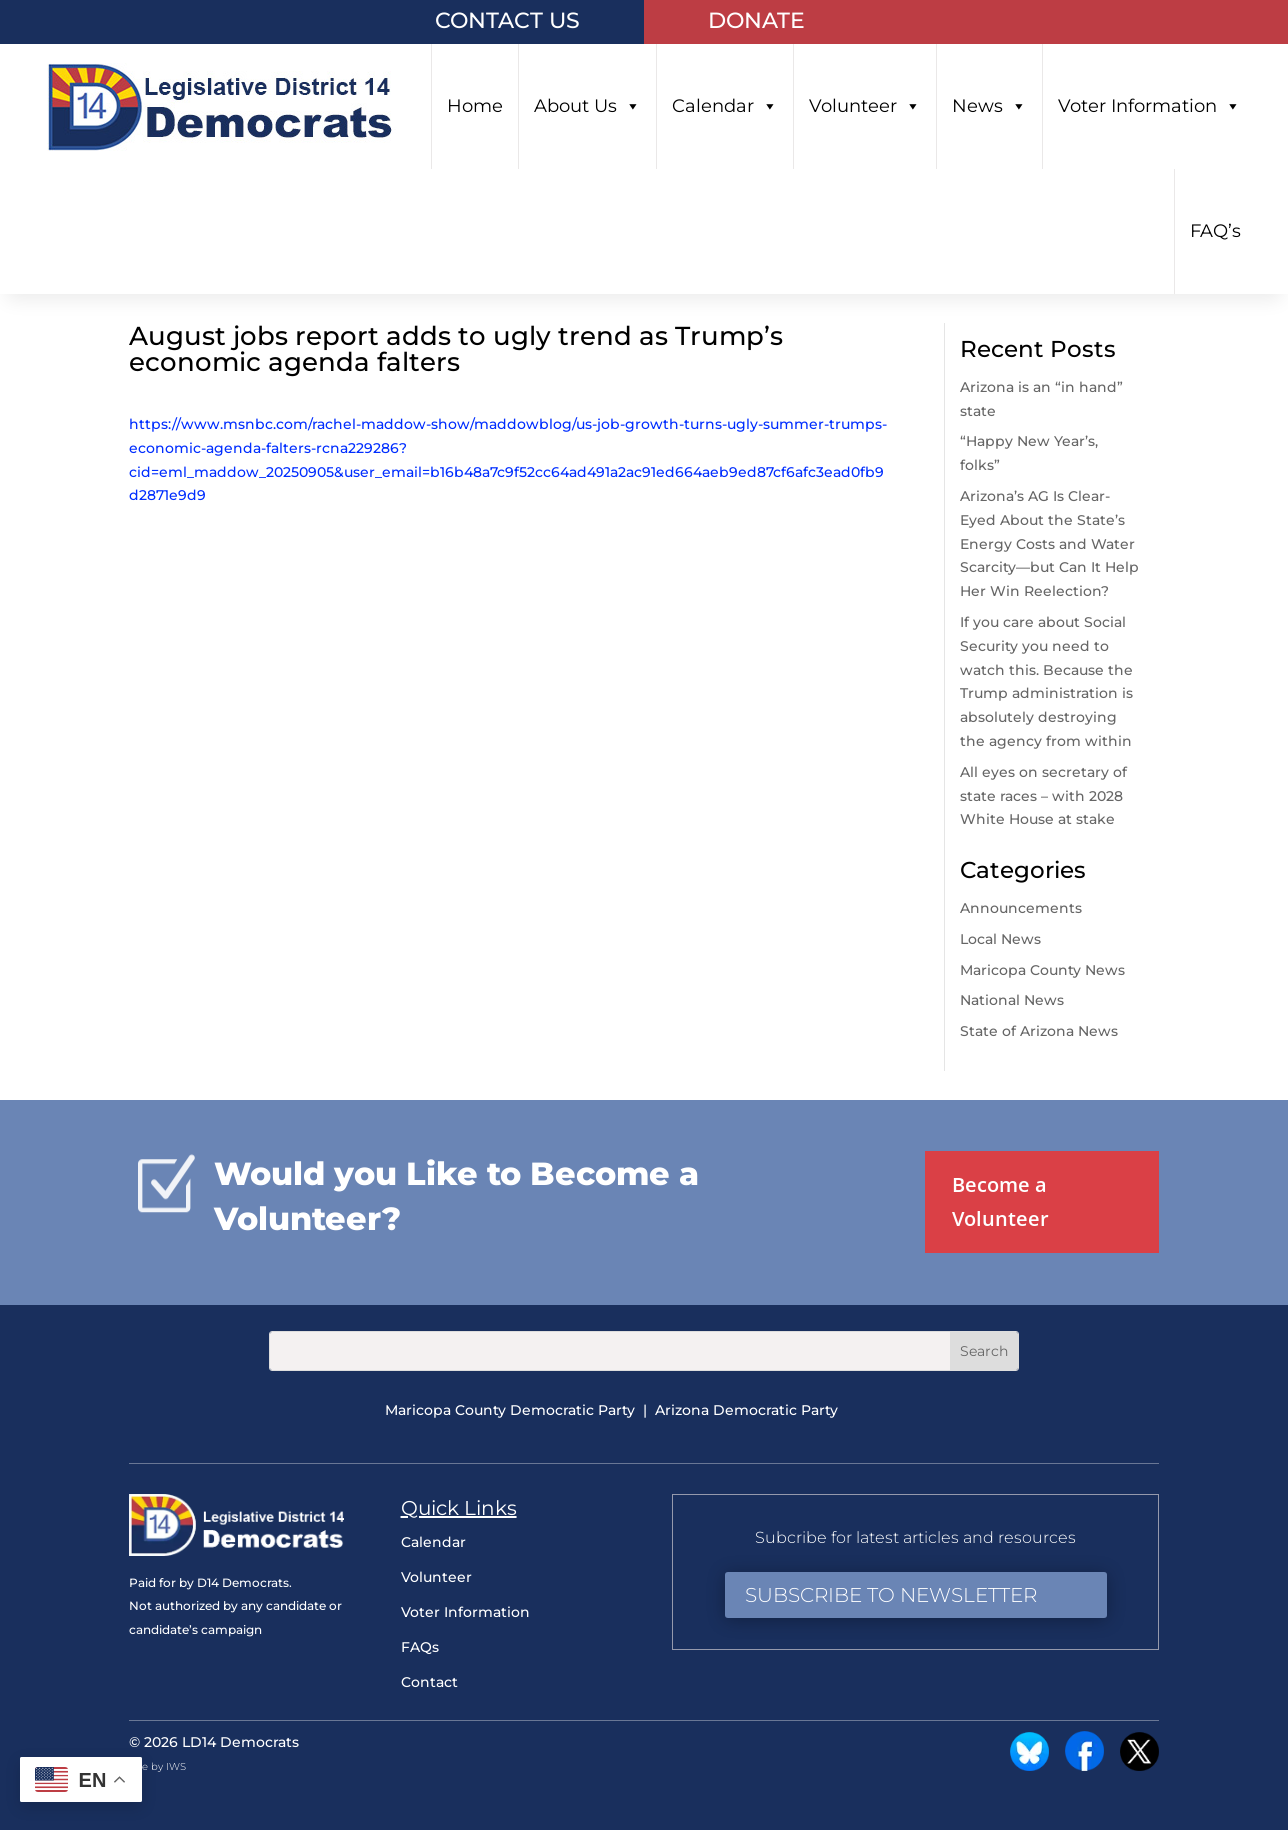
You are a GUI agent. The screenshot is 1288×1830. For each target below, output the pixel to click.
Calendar (725, 106)
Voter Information (1149, 106)
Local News (1000, 939)
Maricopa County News (1042, 970)
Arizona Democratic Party (746, 1410)
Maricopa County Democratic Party (510, 1410)
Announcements (1021, 908)
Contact (429, 1682)
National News (1012, 1000)
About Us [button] (587, 106)
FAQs (420, 1647)
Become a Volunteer (1000, 1201)
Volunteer (865, 106)
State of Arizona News (1039, 1031)
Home (475, 106)
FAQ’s (1215, 231)
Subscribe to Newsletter (891, 1595)
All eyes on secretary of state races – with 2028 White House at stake (1043, 796)
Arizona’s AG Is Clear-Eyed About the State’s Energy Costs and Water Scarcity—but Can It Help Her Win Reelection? (1049, 543)
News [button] (989, 106)
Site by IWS (157, 1766)
